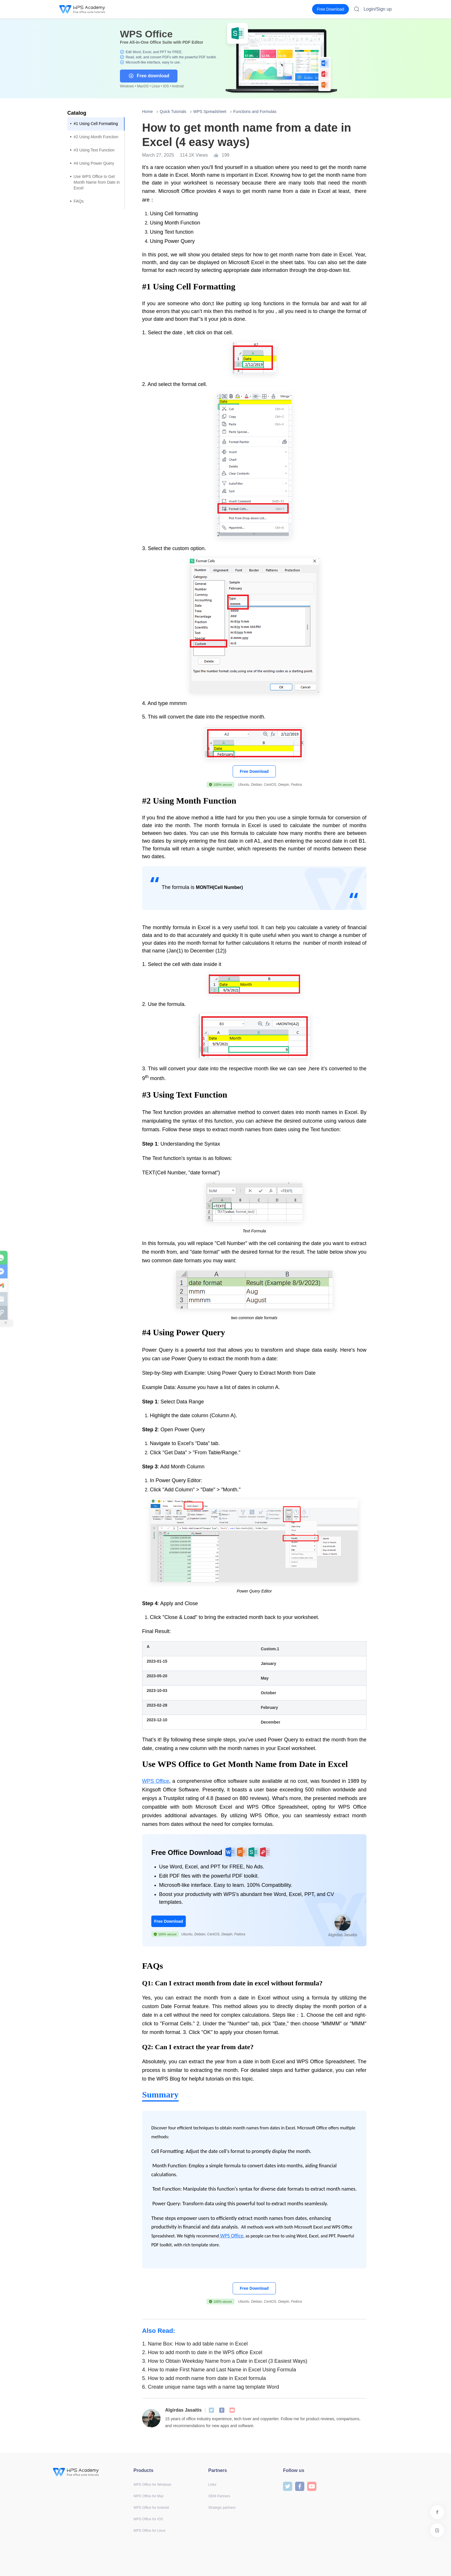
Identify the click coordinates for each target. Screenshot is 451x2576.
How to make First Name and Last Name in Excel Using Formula (219, 2370)
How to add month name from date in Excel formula (204, 2378)
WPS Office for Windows (152, 2485)
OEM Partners (219, 2496)
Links (212, 2485)
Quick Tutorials (173, 111)
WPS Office (155, 1781)
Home (147, 111)
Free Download (254, 771)
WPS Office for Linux (149, 2531)
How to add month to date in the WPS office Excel (202, 2352)
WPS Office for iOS (148, 2519)
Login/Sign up (378, 9)
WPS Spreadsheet (209, 111)
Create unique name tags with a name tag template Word (210, 2387)
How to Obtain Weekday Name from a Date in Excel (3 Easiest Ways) (224, 2361)
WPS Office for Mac (148, 2496)
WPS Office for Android (151, 2508)
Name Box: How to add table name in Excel (195, 2344)
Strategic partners (222, 2508)
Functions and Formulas (254, 111)
